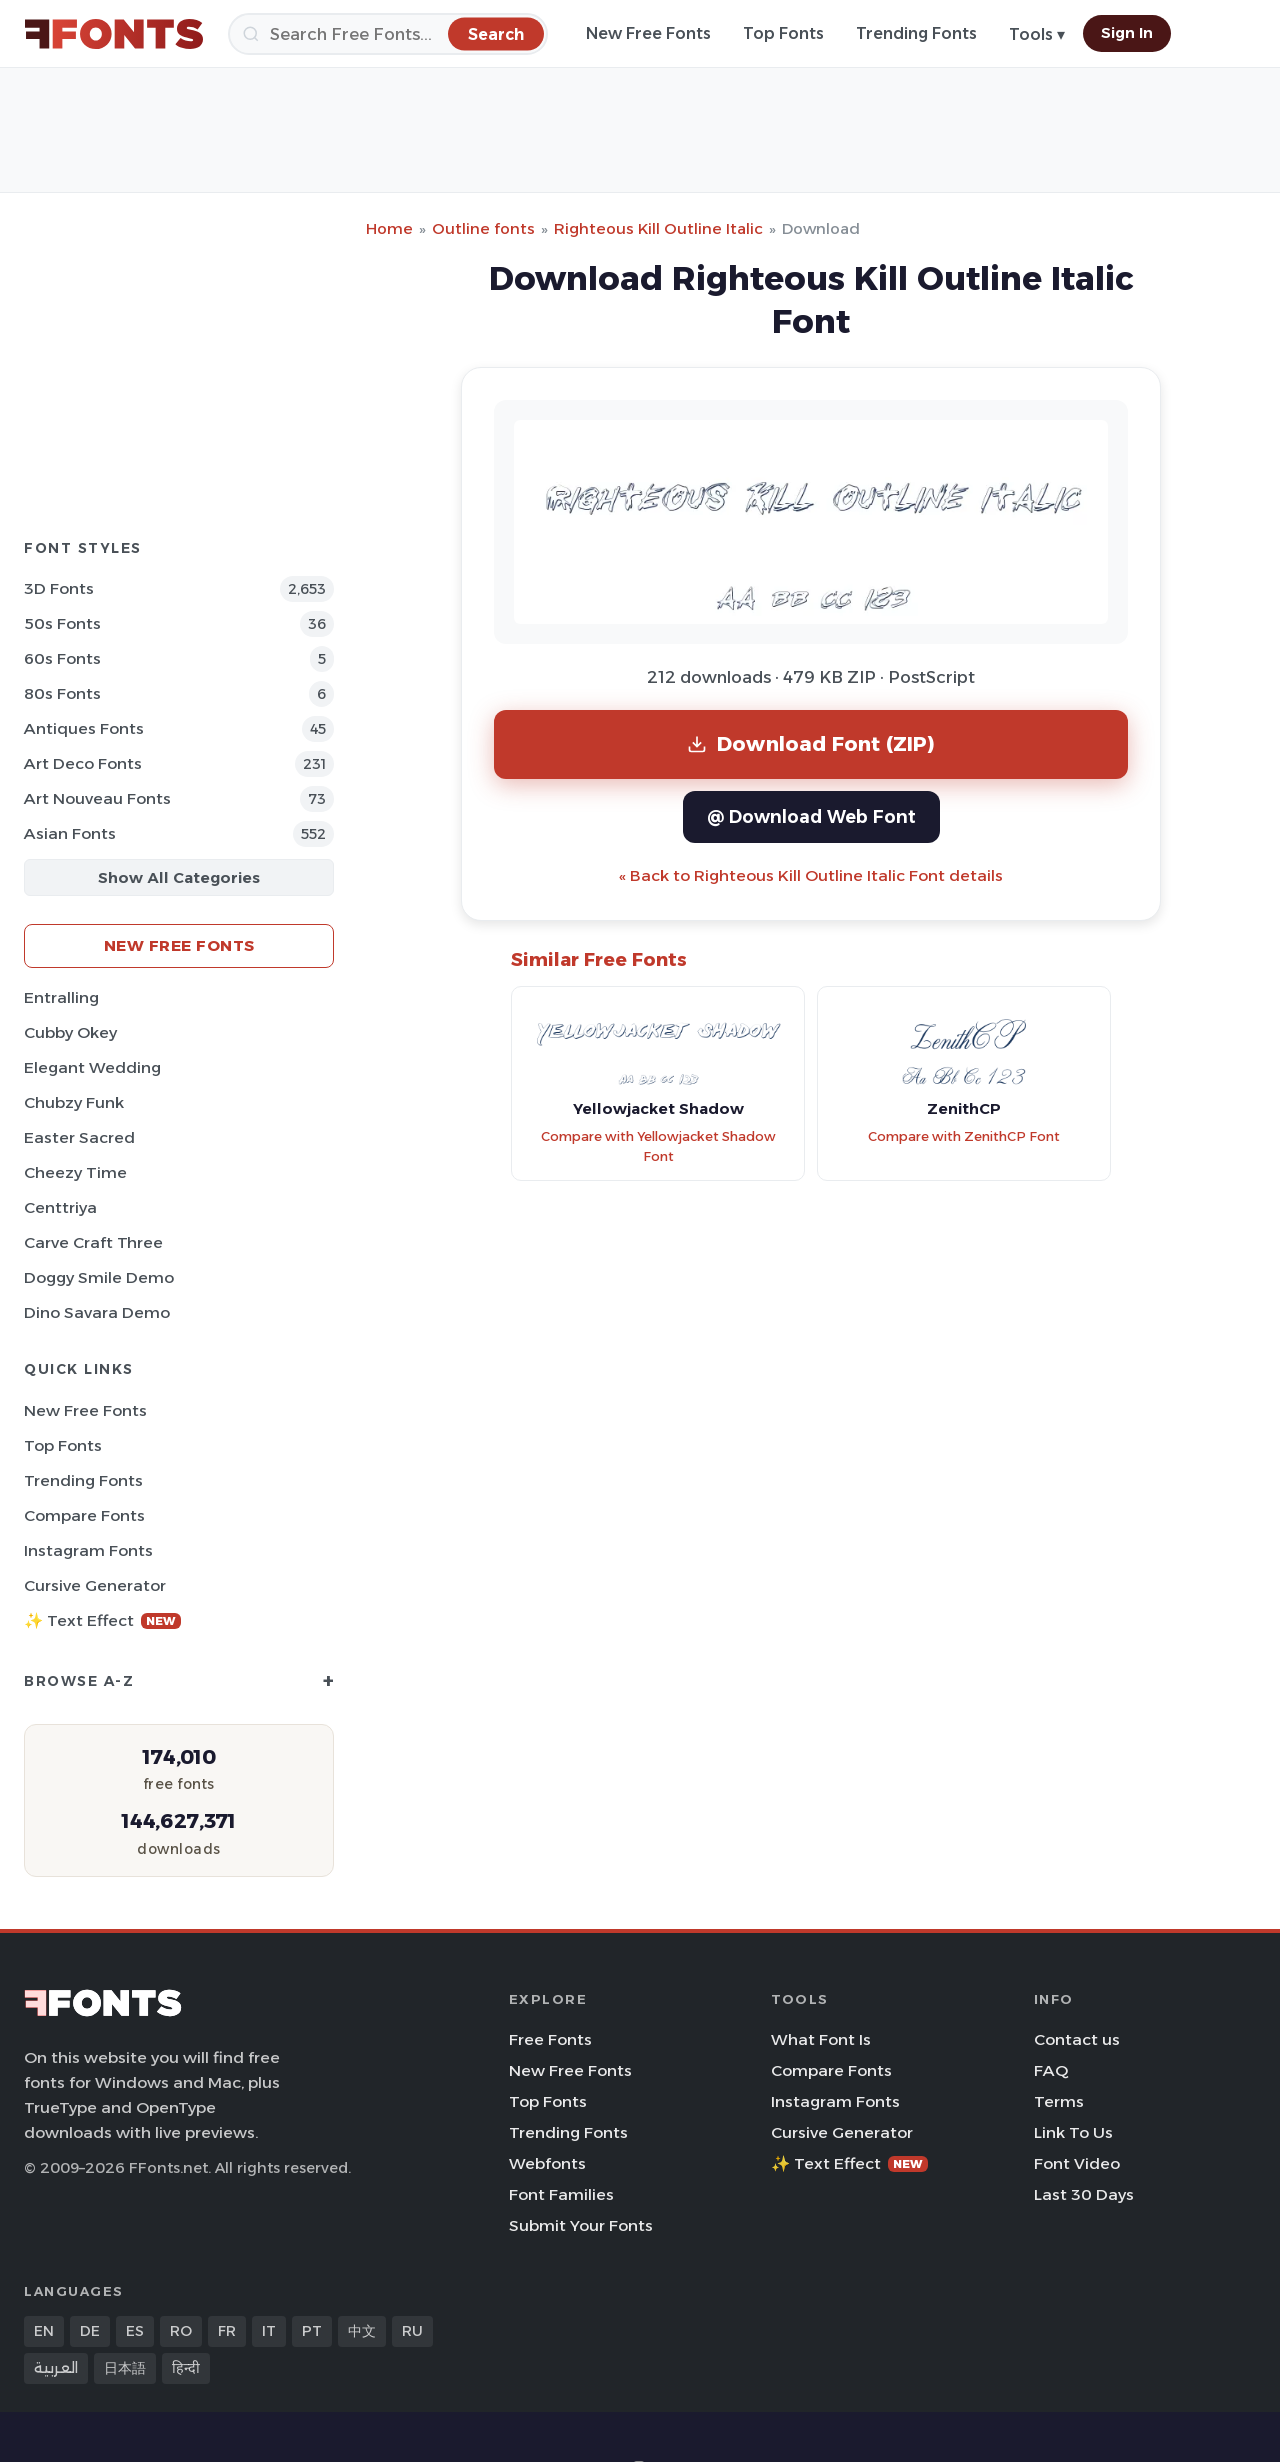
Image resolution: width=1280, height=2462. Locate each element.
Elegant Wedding (92, 1067)
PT (312, 2331)
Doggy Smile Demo (99, 1277)
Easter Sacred (79, 1137)
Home (389, 228)
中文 (362, 2331)
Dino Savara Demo (97, 1312)
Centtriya (60, 1207)
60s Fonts (62, 658)
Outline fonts (483, 228)
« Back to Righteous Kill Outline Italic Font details (811, 875)
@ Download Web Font (811, 816)
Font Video (1077, 2163)
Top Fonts (783, 33)
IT (269, 2331)
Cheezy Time (75, 1172)
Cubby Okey (70, 1032)
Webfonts (547, 2163)
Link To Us (1073, 2132)
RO (181, 2331)
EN (44, 2331)
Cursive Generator (95, 1585)
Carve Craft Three (93, 1242)
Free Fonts (550, 2039)
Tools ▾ (1037, 34)
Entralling (61, 997)
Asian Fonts (70, 833)
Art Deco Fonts (83, 763)
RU (412, 2331)
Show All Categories (179, 877)
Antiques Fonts (84, 728)
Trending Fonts (916, 33)
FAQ (1051, 2070)
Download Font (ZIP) (811, 743)
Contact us (1077, 2039)
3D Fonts (59, 588)
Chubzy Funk (74, 1102)
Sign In (1127, 33)
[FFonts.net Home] (114, 34)
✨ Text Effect (102, 1620)
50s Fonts (62, 623)
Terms (1059, 2101)
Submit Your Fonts (581, 2225)
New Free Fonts (648, 33)
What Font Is (821, 2039)
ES (135, 2331)
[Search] (388, 34)
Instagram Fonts (88, 1550)
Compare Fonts (84, 1515)
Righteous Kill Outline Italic (658, 228)
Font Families (561, 2194)
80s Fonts (62, 693)
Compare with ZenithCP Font (964, 1136)
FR (227, 2331)
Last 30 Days (1084, 2194)
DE (90, 2331)
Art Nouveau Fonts (97, 798)
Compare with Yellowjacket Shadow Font (658, 1147)
